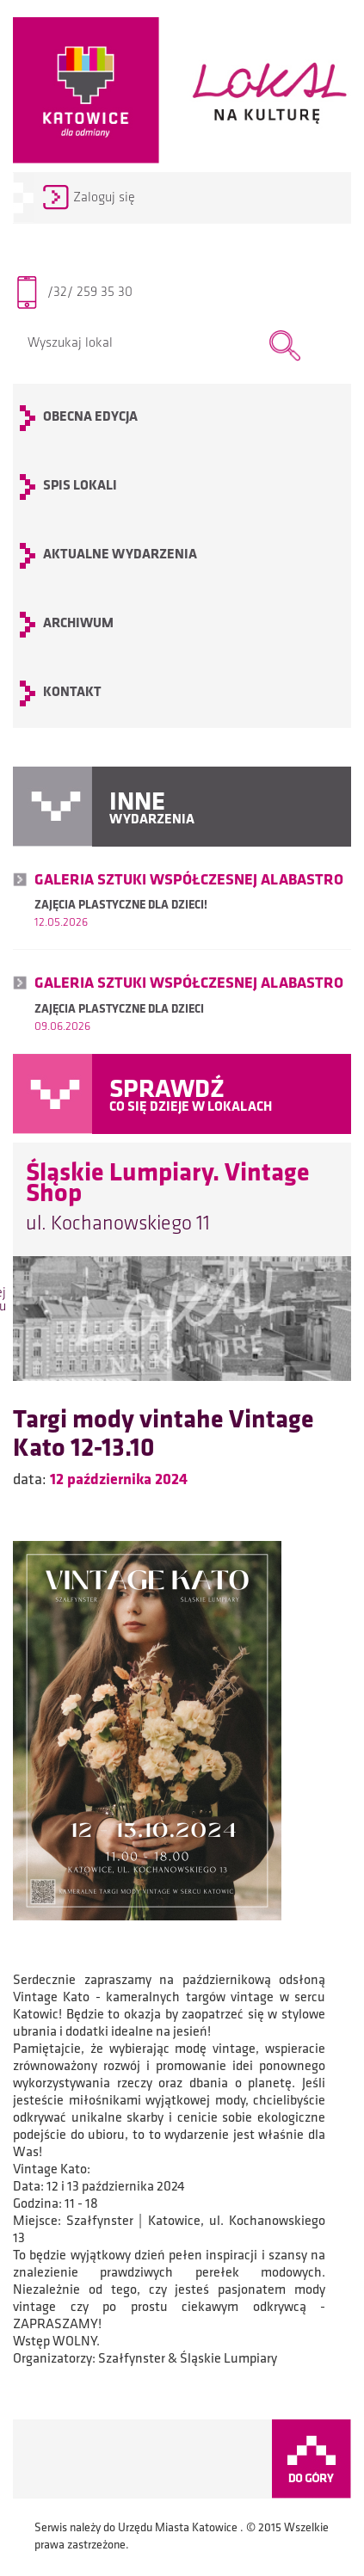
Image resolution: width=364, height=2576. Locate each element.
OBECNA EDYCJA (90, 417)
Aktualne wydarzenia (120, 555)
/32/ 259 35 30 (90, 292)
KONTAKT (72, 692)
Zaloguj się (104, 198)
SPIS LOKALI (80, 486)
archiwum (78, 624)
